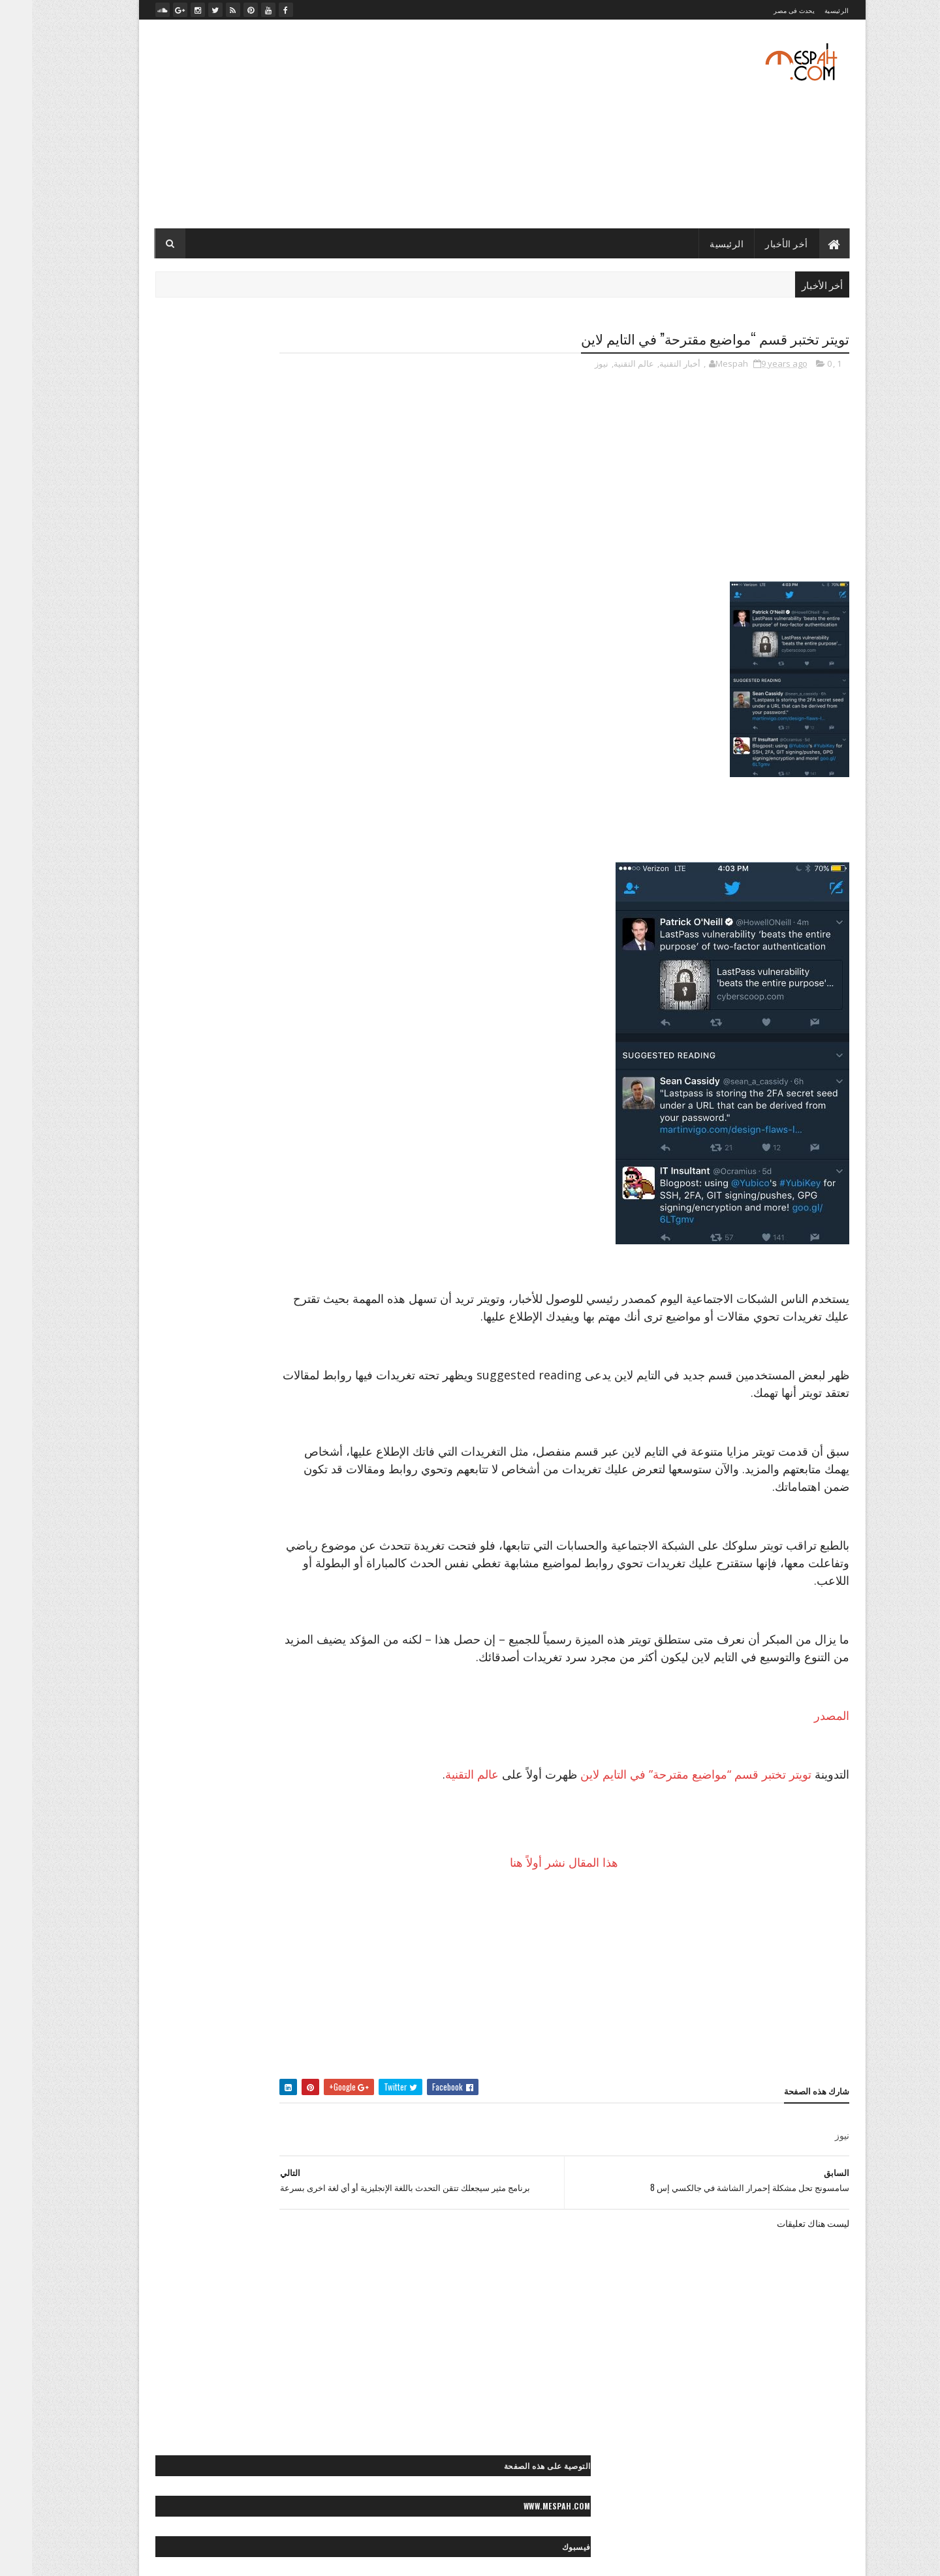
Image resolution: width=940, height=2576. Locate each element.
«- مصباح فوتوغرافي (288, 2133)
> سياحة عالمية (224, 1155)
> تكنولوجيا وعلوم (293, 1155)
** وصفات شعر (158, 1847)
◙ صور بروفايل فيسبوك (283, 1355)
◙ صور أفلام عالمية (290, 1309)
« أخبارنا (252, 2065)
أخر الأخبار (754, 243)
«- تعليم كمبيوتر (219, 2088)
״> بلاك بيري (301, 1046)
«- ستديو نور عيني (292, 2111)
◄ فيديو (212, 1933)
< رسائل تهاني (168, 1647)
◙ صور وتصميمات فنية (186, 1538)
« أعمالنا (209, 2065)
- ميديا (312, 667)
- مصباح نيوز (303, 645)
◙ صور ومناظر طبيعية (192, 1561)
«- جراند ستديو (154, 2088)
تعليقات (175, 472)
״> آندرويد (269, 1023)
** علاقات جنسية (294, 1824)
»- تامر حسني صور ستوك (280, 2156)
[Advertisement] (361, 124)
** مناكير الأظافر (179, 1824)
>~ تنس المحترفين (291, 1223)
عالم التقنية (602, 365)
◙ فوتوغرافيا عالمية (289, 1583)
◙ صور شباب (300, 1446)
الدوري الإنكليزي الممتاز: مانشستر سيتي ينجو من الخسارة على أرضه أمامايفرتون (237, 809)
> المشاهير (162, 1132)
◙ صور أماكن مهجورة (287, 1332)
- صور (312, 601)
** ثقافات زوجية (223, 1801)
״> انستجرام (171, 1023)
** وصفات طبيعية (292, 1870)
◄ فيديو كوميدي (236, 1956)
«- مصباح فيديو (215, 2133)
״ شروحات (184, 977)
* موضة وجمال (297, 1756)
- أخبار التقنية (302, 535)
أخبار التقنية (647, 365)
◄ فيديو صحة (300, 1956)
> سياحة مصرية (160, 1155)
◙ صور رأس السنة (291, 1401)
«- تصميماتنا (159, 2065)
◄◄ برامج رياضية (292, 2002)
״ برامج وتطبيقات (248, 977)
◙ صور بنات (209, 1355)
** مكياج (237, 1824)
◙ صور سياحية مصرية (202, 1424)
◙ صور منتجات (167, 1492)
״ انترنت (307, 977)
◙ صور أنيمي (216, 1332)
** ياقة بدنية (229, 1870)
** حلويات (165, 1801)
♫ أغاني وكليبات (221, 2002)
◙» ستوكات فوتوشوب (207, 1583)
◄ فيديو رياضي (158, 1933)
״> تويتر (251, 1046)
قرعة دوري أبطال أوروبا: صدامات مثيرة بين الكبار (236, 788)
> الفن (311, 1132)
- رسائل (310, 579)
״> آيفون (222, 1023)
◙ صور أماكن (223, 1309)
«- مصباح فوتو (224, 2111)
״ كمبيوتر (305, 1000)
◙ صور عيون (182, 1446)
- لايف (312, 623)
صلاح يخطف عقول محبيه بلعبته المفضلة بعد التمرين (232, 773)
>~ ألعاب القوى (190, 1200)
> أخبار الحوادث (255, 1109)
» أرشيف (160, 2133)
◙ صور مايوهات (296, 1469)
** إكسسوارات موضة (238, 1779)
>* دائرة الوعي (220, 1178)
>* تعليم (272, 1178)
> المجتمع (270, 1132)
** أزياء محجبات (193, 1756)
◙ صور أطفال (152, 1287)
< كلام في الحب (178, 1670)
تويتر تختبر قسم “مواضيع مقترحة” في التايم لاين (663, 1811)
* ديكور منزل (258, 1733)
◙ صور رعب (226, 1401)
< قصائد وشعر (241, 1670)
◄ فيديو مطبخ (170, 1956)
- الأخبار (310, 557)
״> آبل (311, 1023)
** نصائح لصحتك (295, 1847)
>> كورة (242, 1200)
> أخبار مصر (196, 1109)
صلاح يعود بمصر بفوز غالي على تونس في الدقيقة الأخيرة (237, 752)
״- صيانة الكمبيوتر (185, 1000)
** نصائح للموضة (226, 1847)
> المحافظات (217, 1132)
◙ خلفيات (271, 1287)
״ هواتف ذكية (252, 1000)
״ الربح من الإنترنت (189, 954)
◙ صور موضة (194, 1515)
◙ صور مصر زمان (293, 1492)
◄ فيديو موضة (298, 1979)
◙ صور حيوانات (210, 1378)
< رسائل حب (301, 1670)
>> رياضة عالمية (296, 1200)
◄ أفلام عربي (264, 1933)
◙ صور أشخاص (215, 1287)
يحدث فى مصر (762, 10)
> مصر (311, 1178)
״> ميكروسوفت (196, 1046)
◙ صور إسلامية (157, 1332)
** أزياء (246, 1756)
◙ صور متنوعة (234, 1469)
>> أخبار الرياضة (156, 1178)
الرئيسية (804, 10)
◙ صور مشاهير (171, 1469)
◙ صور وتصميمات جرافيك (279, 1538)
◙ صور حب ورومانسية (285, 1378)
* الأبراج (308, 1733)
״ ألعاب (249, 954)
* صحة (210, 1733)
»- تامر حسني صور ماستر (181, 2156)
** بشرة (174, 1779)
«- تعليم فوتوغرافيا (291, 2088)
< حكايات (265, 1647)
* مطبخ (172, 1733)
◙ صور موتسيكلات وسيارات (276, 1515)
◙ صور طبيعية (240, 1446)
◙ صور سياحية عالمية (287, 1424)
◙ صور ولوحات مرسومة (283, 1561)
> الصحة (148, 1109)
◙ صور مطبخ (228, 1492)
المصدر (799, 1752)
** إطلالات (304, 1779)
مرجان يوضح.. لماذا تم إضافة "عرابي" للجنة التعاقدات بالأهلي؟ (229, 725)
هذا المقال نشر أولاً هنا (585, 1899)
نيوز (569, 365)
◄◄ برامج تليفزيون (227, 1979)
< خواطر (221, 1647)
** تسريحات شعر (293, 1801)
